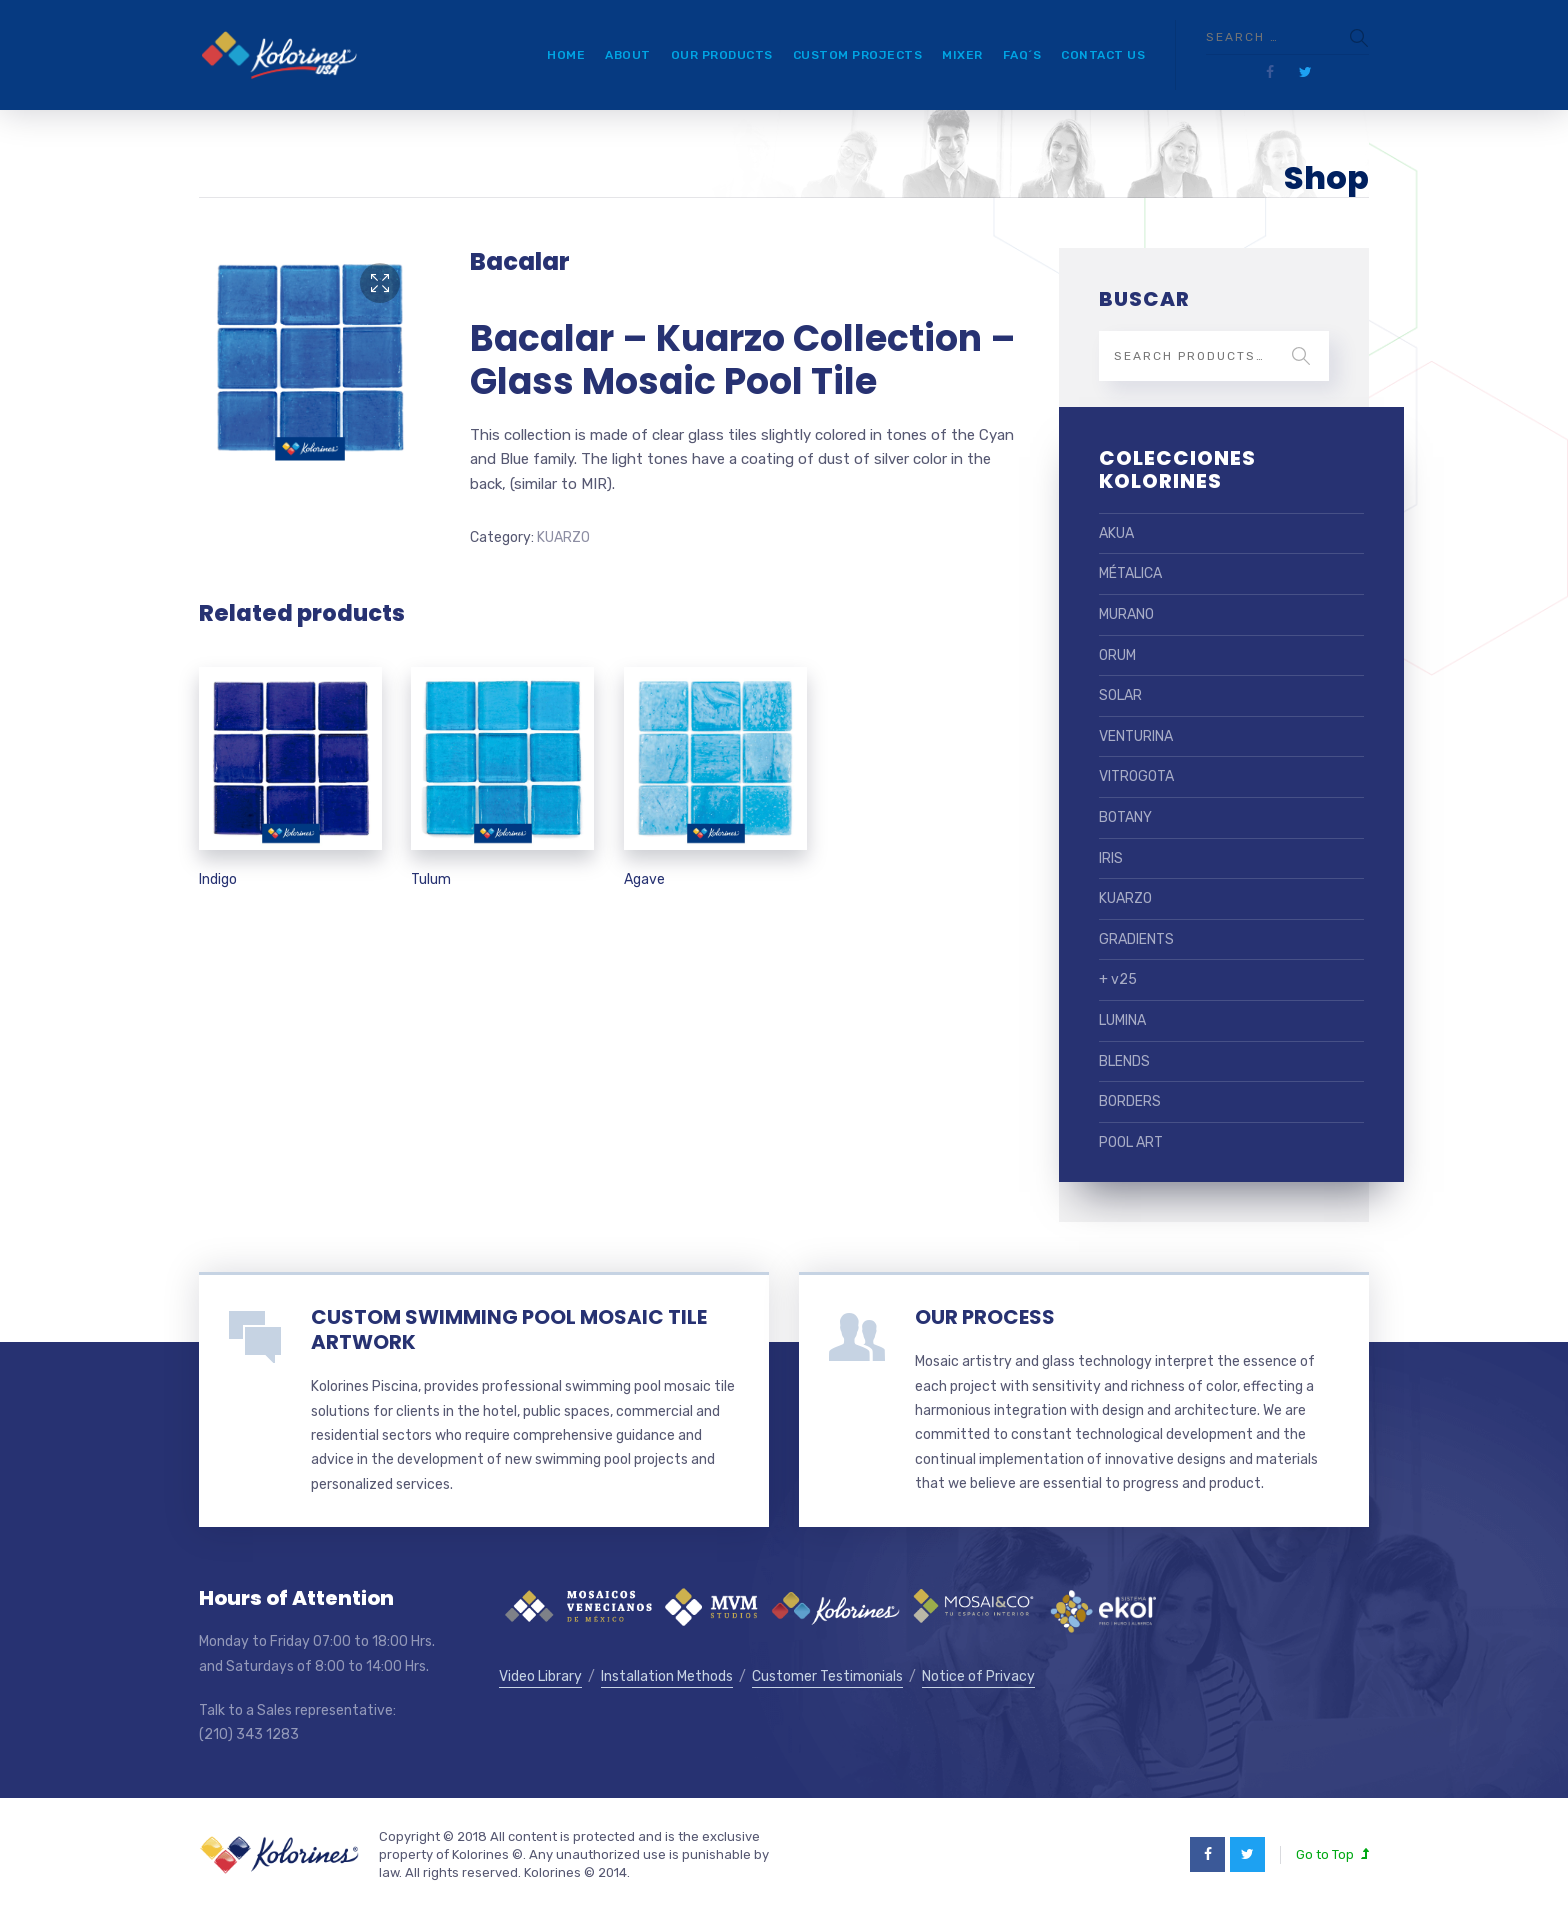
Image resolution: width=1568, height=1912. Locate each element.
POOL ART (1131, 1142)
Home (566, 55)
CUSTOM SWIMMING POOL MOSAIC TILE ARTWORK (509, 1329)
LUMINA (1122, 1020)
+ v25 (1118, 979)
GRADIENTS (1136, 939)
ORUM (1117, 655)
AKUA (1116, 533)
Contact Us (1103, 55)
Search (1301, 356)
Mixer (962, 55)
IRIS (1111, 858)
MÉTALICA (1130, 573)
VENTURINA (1136, 736)
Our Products (722, 55)
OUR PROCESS (985, 1317)
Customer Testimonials (827, 1676)
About (628, 55)
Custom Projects (858, 55)
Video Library (540, 1676)
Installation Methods (667, 1676)
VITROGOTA (1136, 776)
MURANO (1126, 614)
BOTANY (1125, 817)
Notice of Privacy (978, 1676)
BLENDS (1124, 1061)
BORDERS (1130, 1101)
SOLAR (1120, 695)
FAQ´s (1022, 55)
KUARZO (563, 537)
